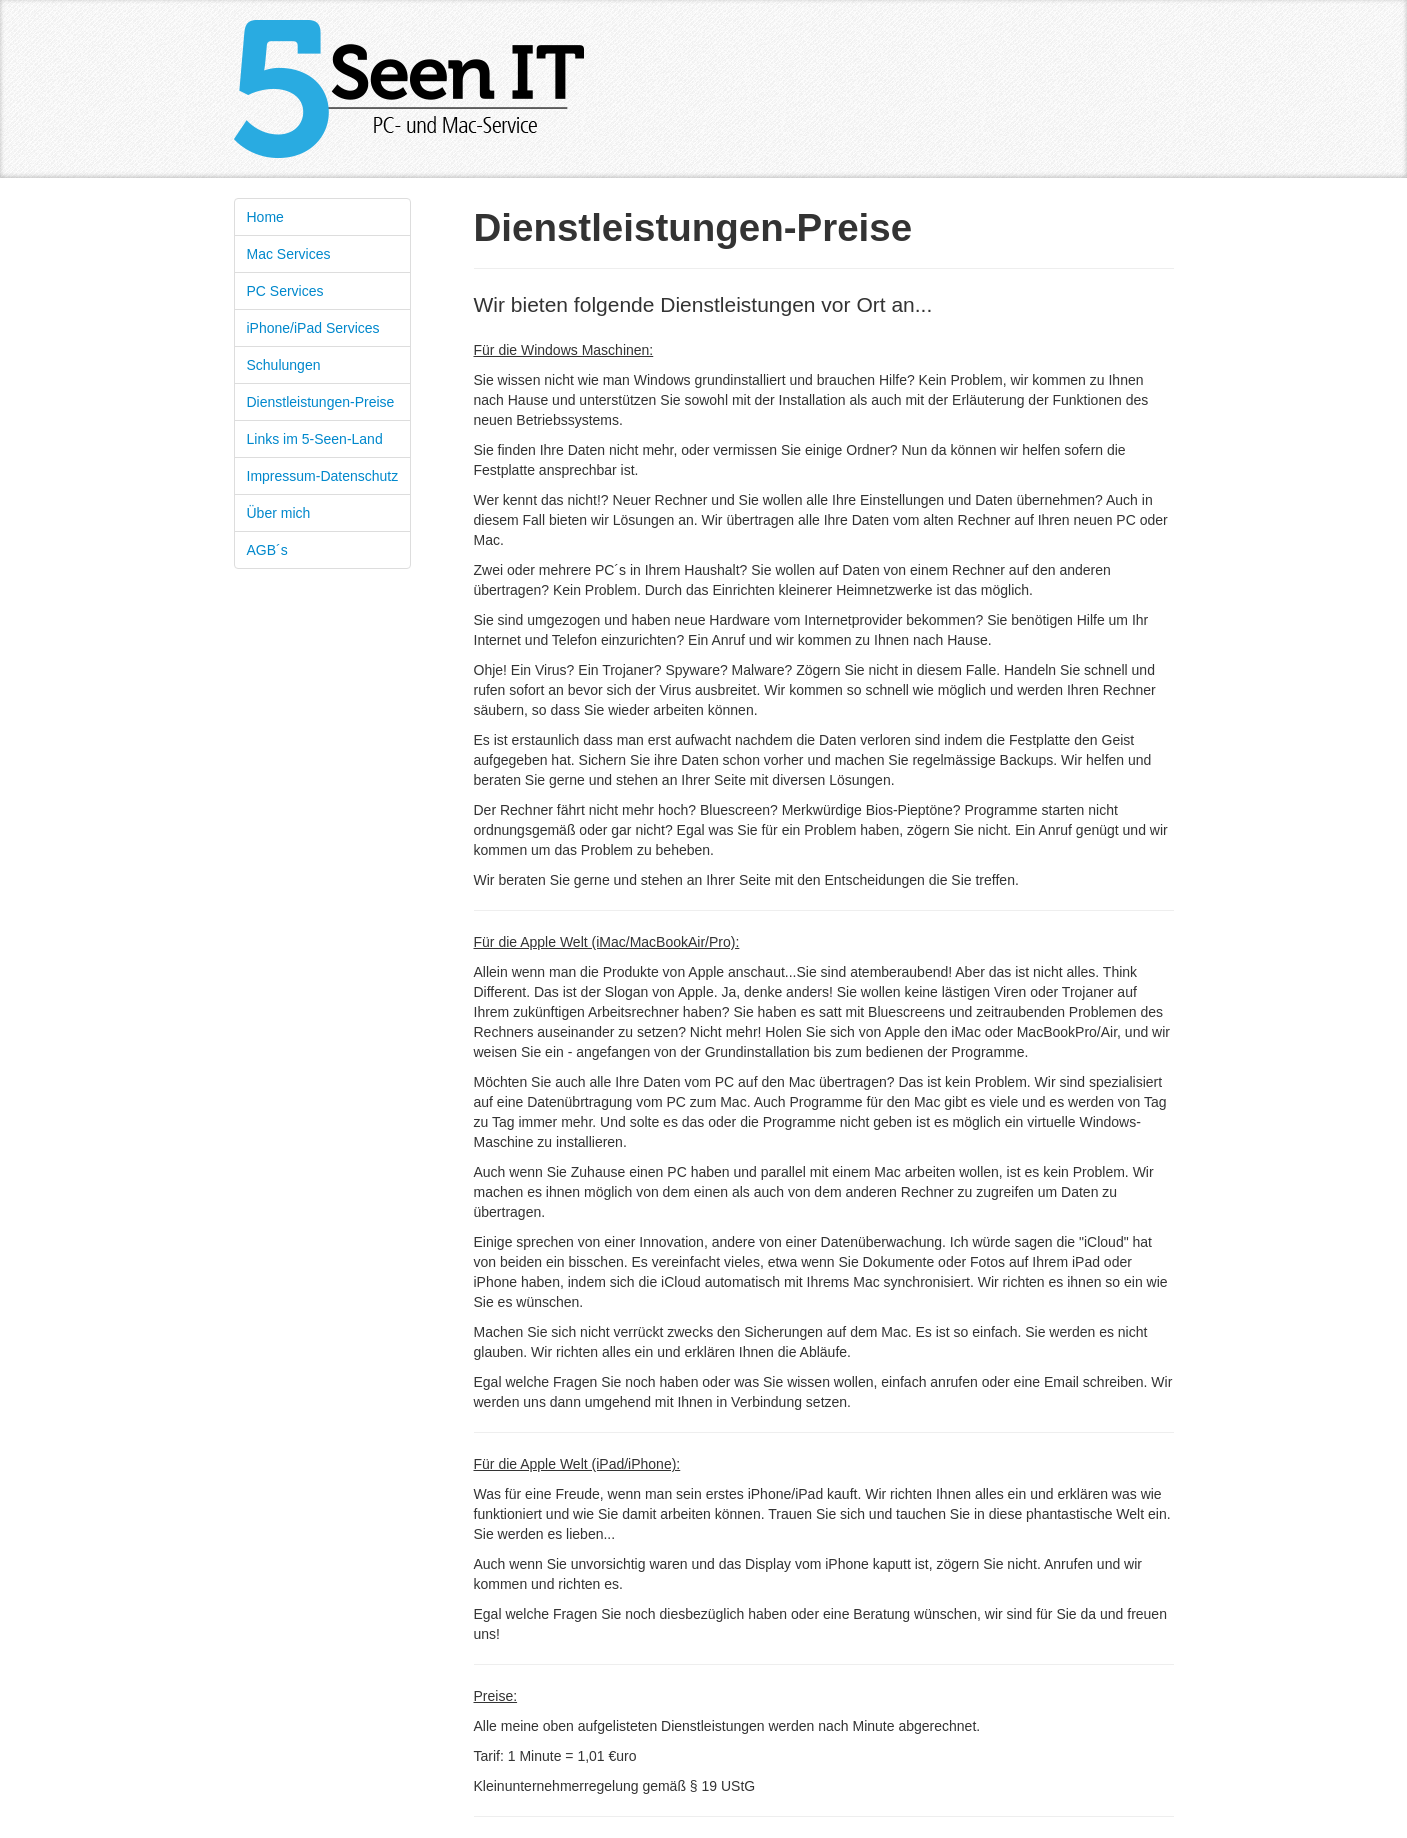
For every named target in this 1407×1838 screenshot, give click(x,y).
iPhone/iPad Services (313, 328)
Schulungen (284, 365)
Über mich (279, 513)
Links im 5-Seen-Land (315, 439)
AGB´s (267, 550)
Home (265, 217)
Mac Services (289, 254)
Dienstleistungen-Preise (321, 402)
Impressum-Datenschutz (323, 476)
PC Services (285, 291)
